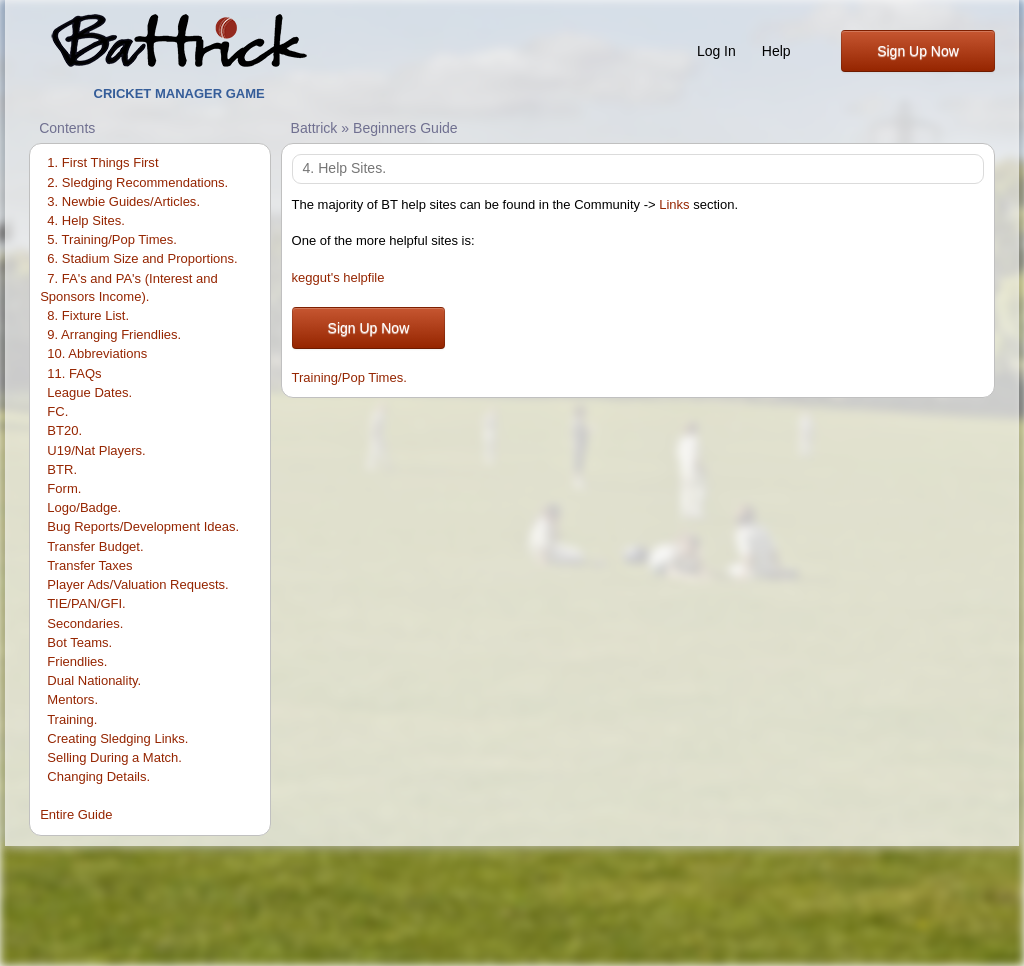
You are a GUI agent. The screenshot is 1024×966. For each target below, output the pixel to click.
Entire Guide (76, 814)
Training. (72, 719)
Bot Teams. (79, 642)
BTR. (62, 469)
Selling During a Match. (114, 757)
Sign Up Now (918, 51)
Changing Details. (98, 776)
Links (674, 204)
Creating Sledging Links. (117, 738)
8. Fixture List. (88, 315)
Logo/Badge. (84, 507)
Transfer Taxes (89, 565)
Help (776, 51)
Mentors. (72, 699)
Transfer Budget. (95, 546)
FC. (57, 411)
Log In (716, 51)
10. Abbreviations (97, 353)
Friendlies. (77, 661)
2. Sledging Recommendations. (137, 182)
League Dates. (89, 392)
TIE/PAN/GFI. (86, 603)
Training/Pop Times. (349, 377)
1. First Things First (102, 162)
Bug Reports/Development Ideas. (143, 526)
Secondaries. (85, 623)
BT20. (64, 430)
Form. (64, 488)
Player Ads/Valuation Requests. (137, 584)
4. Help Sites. (85, 220)
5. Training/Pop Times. (112, 239)
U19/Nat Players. (96, 450)
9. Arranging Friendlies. (114, 334)
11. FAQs (74, 373)
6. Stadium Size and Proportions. (142, 258)
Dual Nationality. (94, 680)
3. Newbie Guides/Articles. (123, 201)
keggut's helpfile (338, 277)
